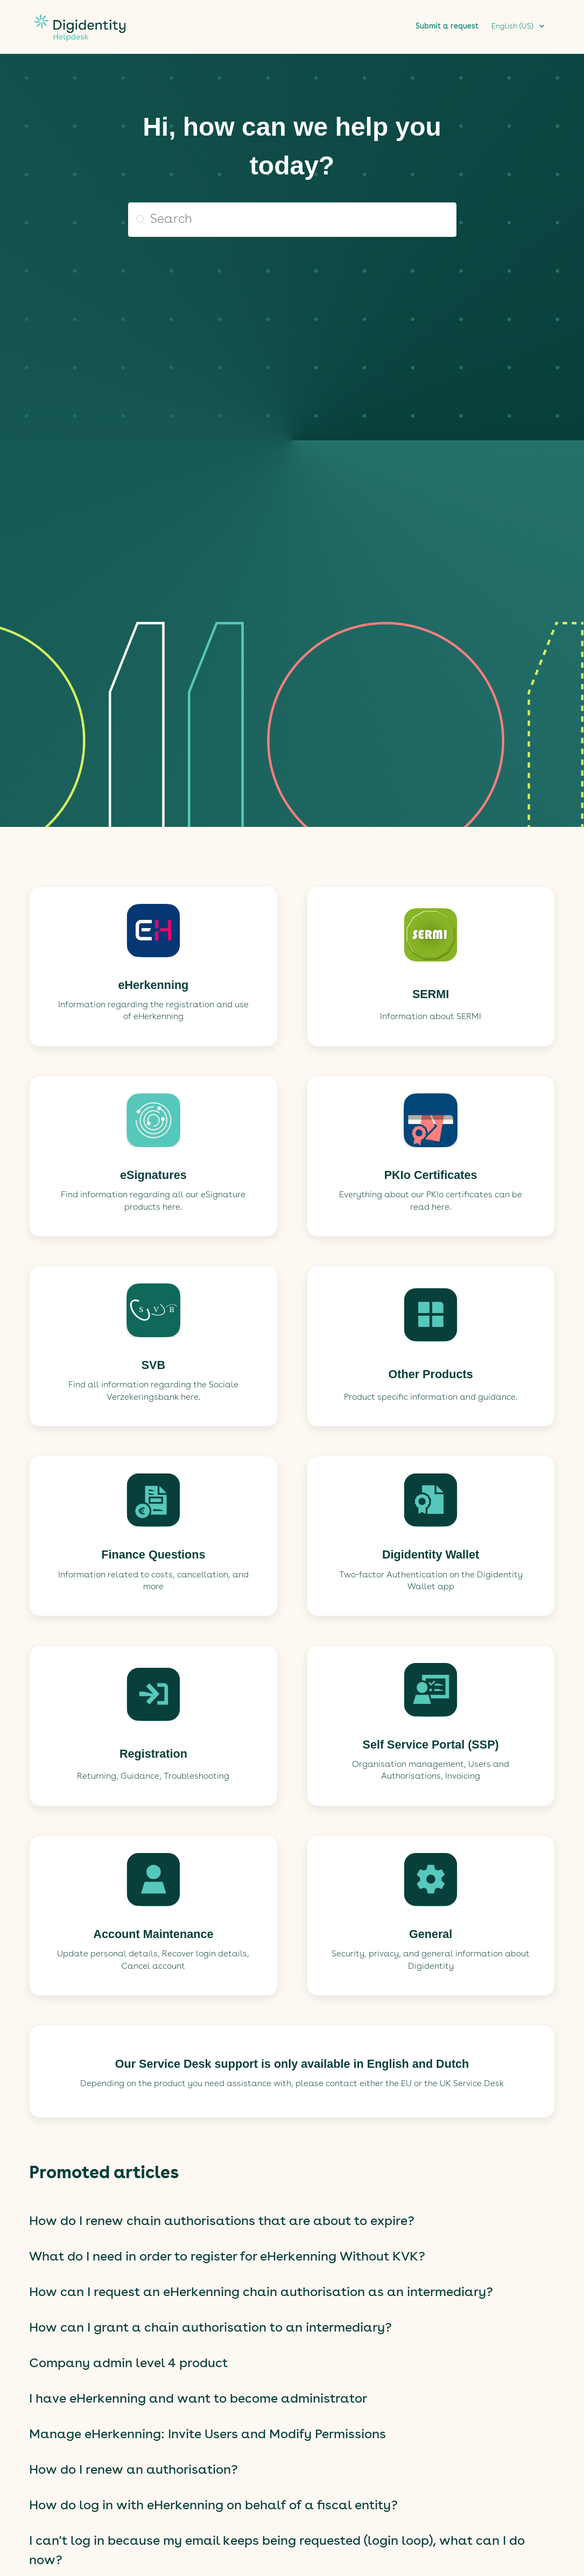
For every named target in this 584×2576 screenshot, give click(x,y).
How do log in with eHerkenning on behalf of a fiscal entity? (213, 2506)
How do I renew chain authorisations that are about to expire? (221, 2221)
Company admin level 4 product (128, 2363)
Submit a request (447, 26)
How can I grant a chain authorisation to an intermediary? (210, 2328)
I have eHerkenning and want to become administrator (198, 2399)
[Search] (292, 219)
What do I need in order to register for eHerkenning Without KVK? (227, 2257)
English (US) (513, 26)
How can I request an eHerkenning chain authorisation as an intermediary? (261, 2292)
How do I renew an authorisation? (133, 2470)
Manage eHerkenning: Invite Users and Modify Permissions (207, 2434)
